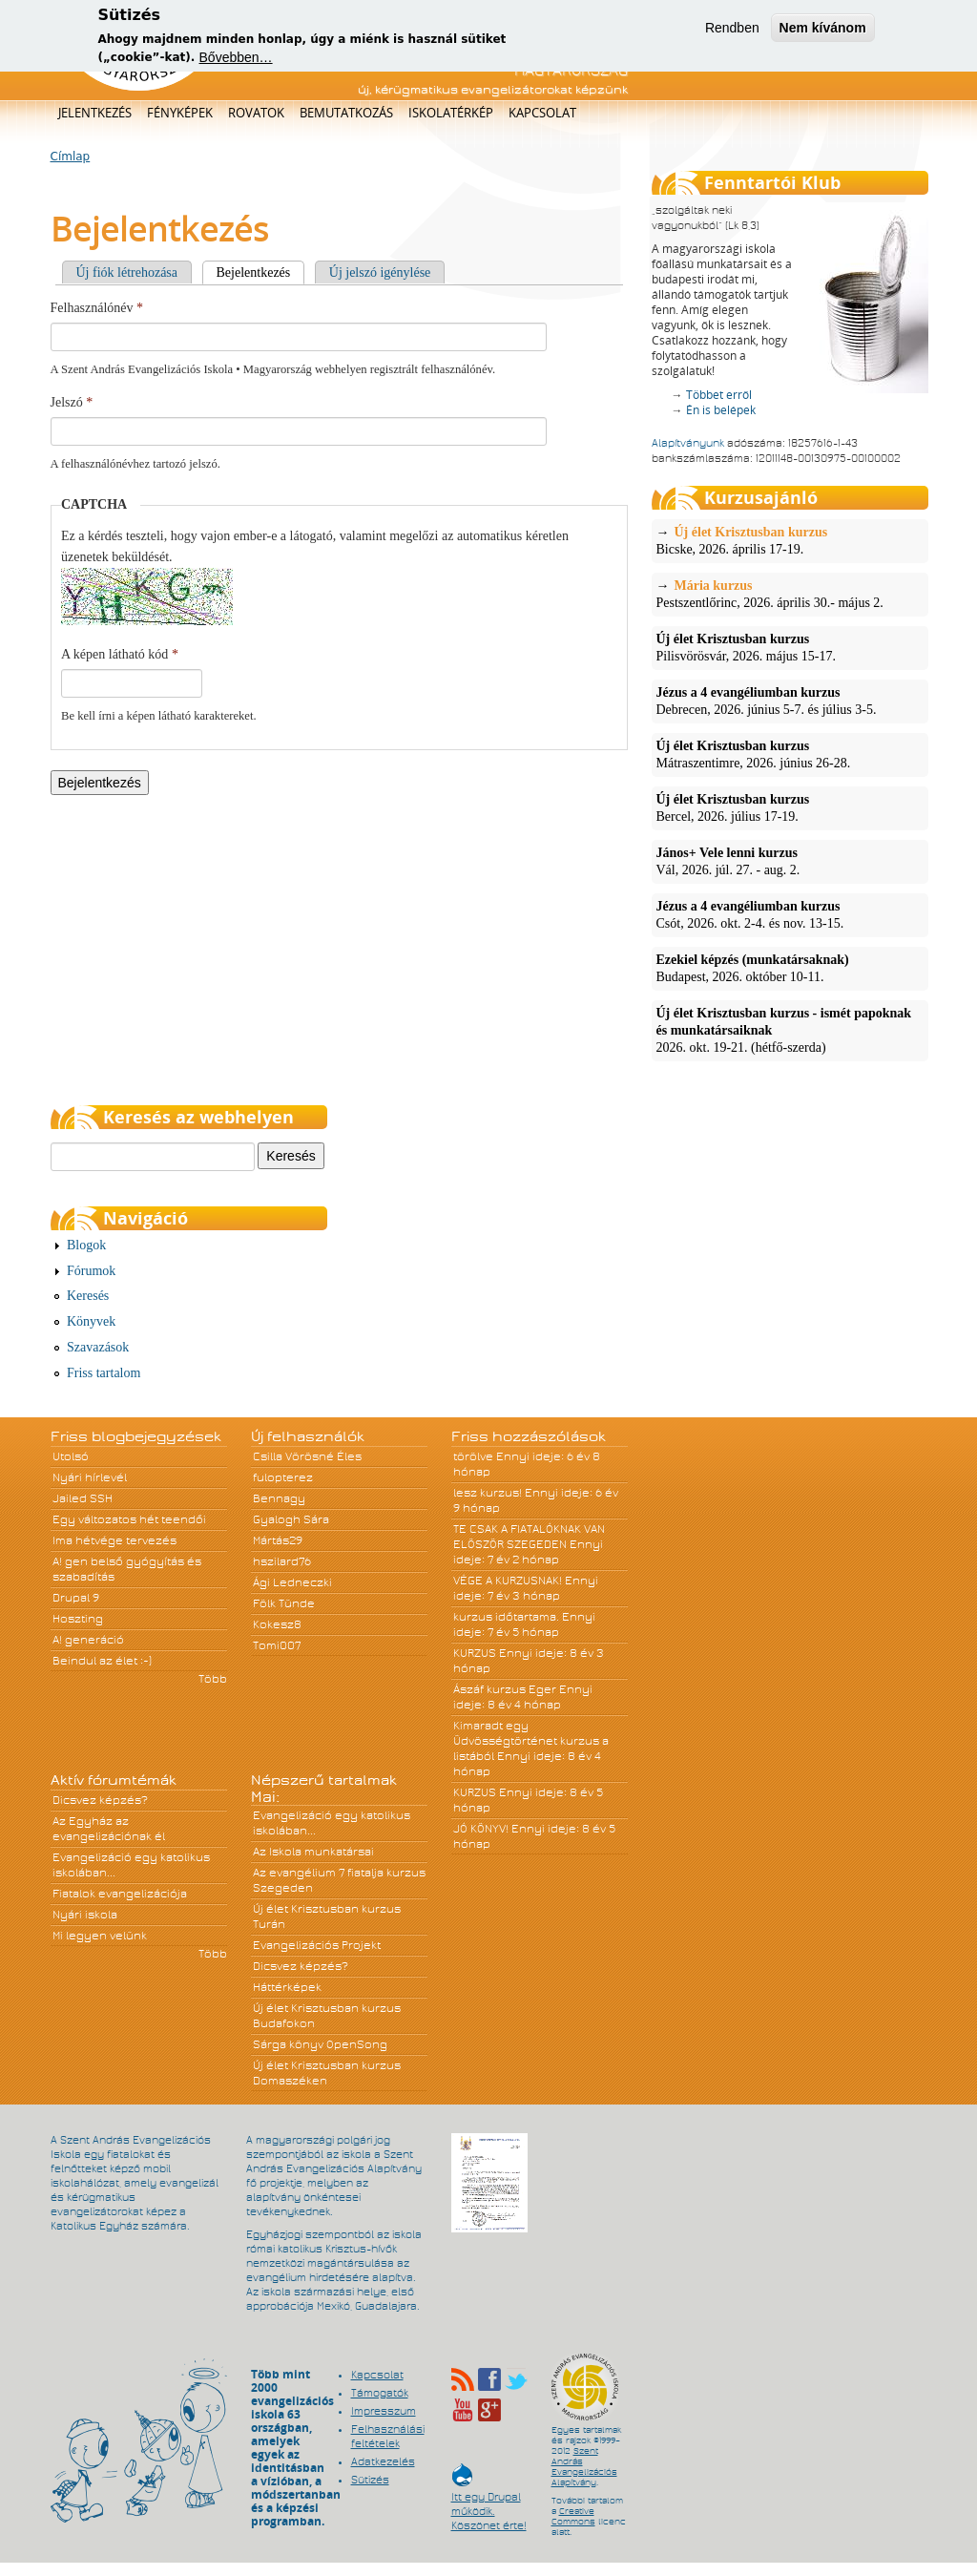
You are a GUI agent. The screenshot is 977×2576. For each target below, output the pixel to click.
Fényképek (180, 112)
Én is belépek (721, 410)
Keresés (88, 1295)
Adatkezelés (383, 2461)
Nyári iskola (84, 1914)
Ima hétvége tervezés (114, 1540)
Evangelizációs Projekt (317, 1945)
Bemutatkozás (346, 112)
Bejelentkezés (261, 272)
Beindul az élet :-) (102, 1660)
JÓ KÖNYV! (481, 1828)
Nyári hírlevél (89, 1477)
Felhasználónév (97, 308)
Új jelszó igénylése (380, 272)
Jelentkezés (95, 112)
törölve (473, 1456)
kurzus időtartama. (506, 1616)
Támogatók (379, 2392)
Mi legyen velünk (99, 1935)
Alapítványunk (688, 443)
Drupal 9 (75, 1597)
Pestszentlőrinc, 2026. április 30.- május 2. (790, 593)
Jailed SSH (82, 1498)
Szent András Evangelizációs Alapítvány (584, 2466)
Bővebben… (236, 54)
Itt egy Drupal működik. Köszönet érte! (489, 2502)
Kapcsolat (542, 112)
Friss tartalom (103, 1373)
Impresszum (383, 2411)
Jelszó (72, 402)
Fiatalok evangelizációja (119, 1893)
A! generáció (88, 1639)
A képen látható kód (119, 654)
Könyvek (91, 1321)
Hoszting (77, 1618)
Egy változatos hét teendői (129, 1519)
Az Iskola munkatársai (313, 1851)
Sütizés (370, 2479)
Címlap (71, 156)
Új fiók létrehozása (127, 272)
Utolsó (70, 1456)
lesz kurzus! (487, 1492)
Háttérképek (287, 1987)
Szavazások (98, 1347)
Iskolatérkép (450, 112)
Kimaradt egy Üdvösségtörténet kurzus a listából (531, 1741)
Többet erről (719, 395)
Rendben (732, 24)
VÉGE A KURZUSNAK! (507, 1580)
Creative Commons (573, 2516)
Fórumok (91, 1271)
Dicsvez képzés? (100, 1800)
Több (212, 1679)
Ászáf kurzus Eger (504, 1689)
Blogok (86, 1245)
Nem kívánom (823, 24)
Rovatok (256, 112)
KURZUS (474, 1653)
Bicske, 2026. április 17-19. (790, 540)
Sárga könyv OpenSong (320, 2044)
